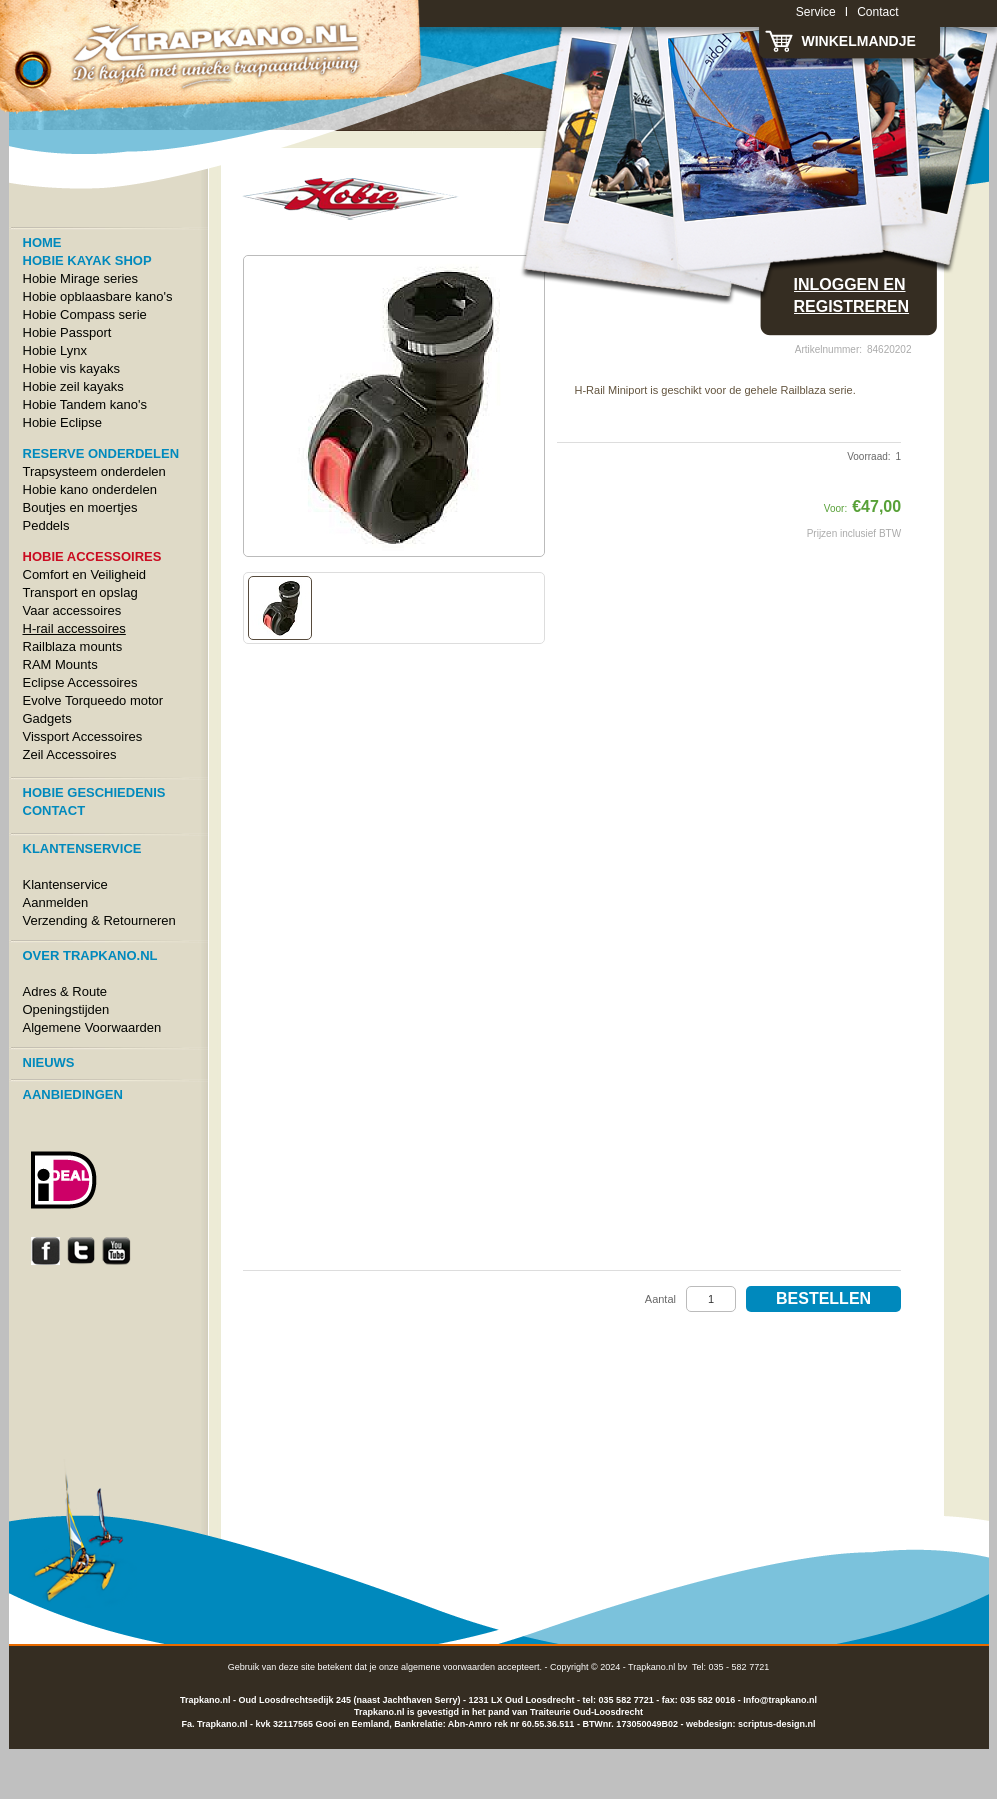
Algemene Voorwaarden (92, 1027)
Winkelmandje (859, 41)
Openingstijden (66, 1009)
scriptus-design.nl (777, 1724)
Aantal (660, 1299)
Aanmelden (56, 902)
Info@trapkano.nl (780, 1700)
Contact (877, 12)
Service (816, 12)
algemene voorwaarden (448, 1667)
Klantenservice (65, 884)
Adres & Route (65, 991)
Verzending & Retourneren (99, 920)
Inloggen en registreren (852, 295)
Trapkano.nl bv (657, 1667)
